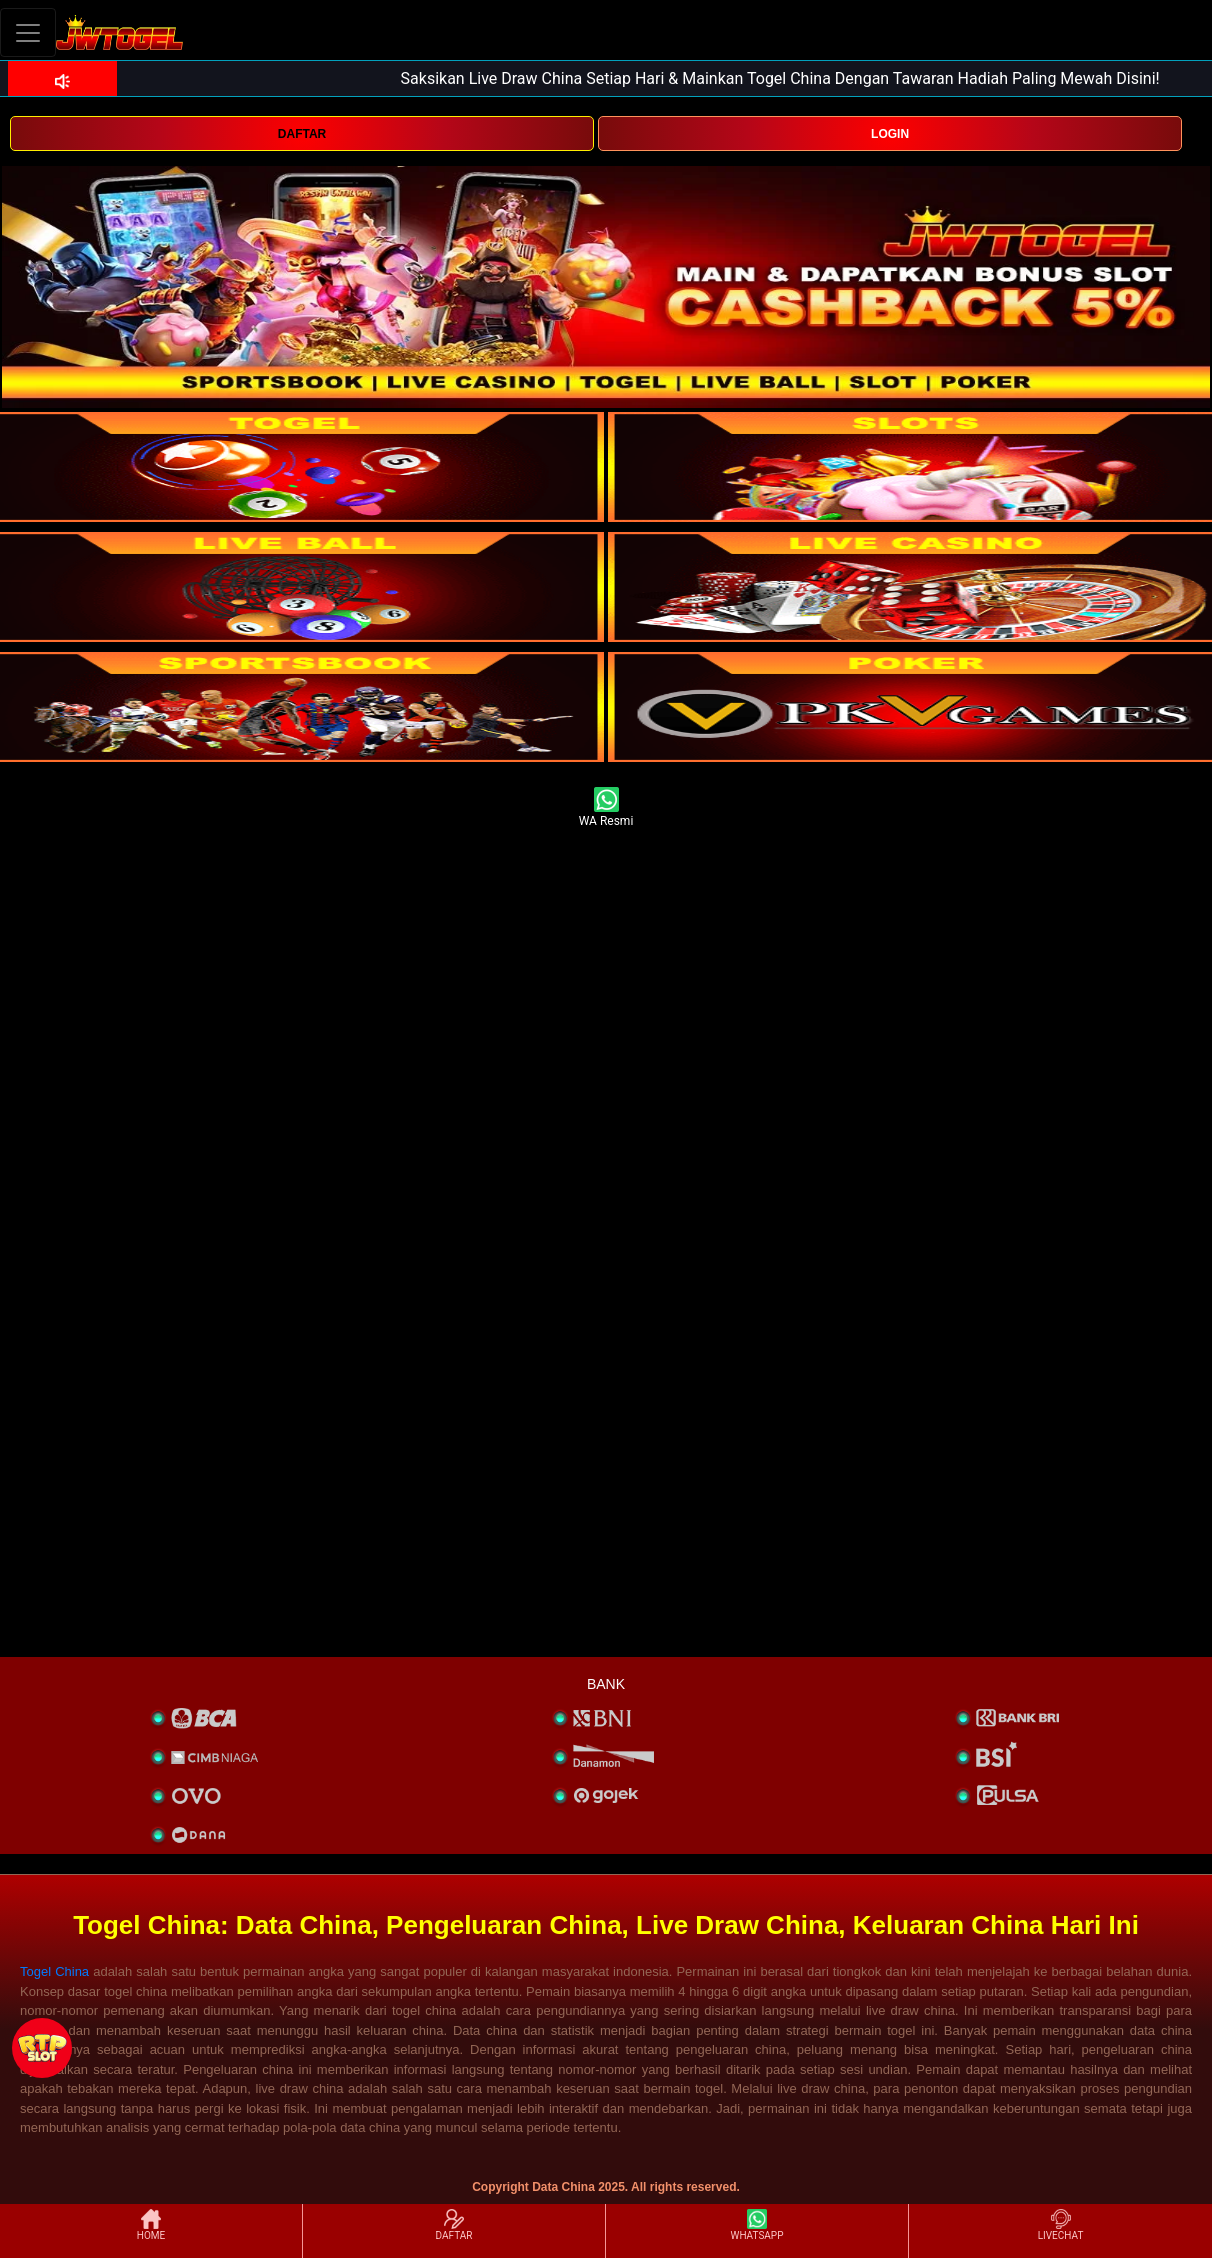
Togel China (54, 1971)
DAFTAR (302, 134)
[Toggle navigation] (28, 32)
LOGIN (890, 134)
